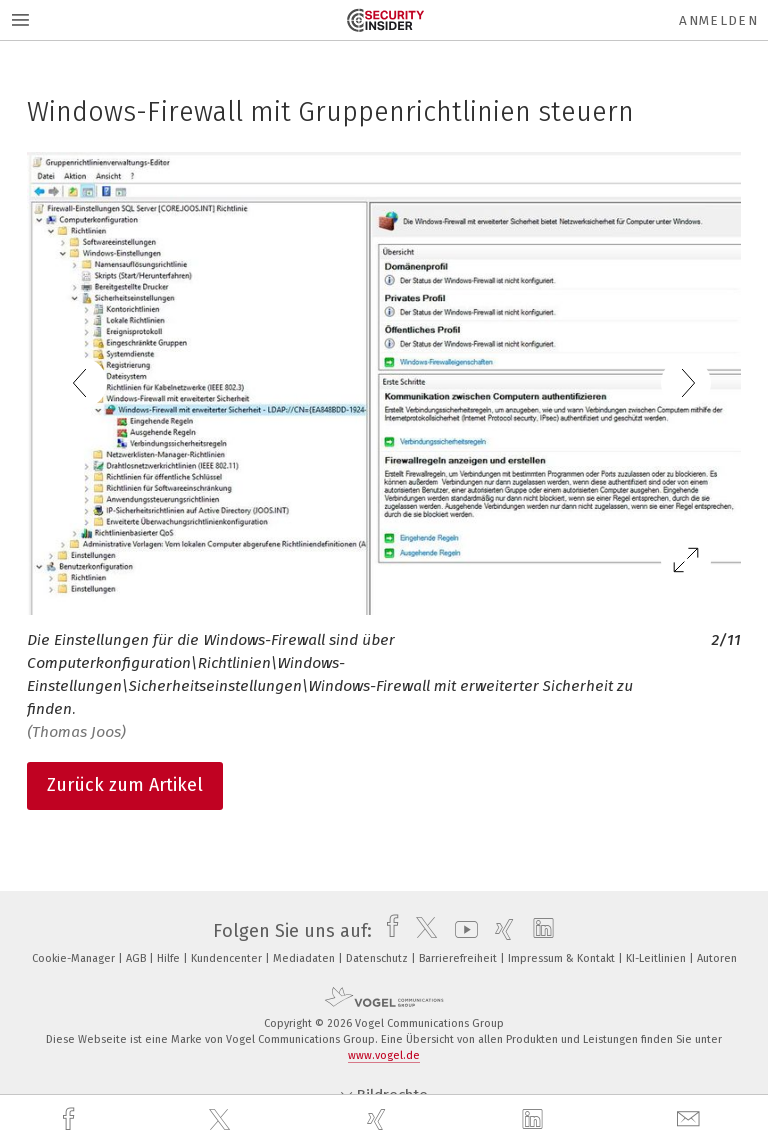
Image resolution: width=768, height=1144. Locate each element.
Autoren (717, 958)
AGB (137, 958)
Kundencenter (228, 958)
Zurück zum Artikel (125, 785)
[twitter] (222, 1120)
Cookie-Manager (75, 958)
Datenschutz (378, 958)
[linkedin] (535, 1120)
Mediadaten (305, 958)
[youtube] (461, 931)
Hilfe (170, 958)
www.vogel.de (384, 1055)
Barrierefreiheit (459, 958)
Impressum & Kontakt (563, 958)
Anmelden (718, 20)
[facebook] (71, 1119)
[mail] (691, 1119)
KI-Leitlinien (657, 958)
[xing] (379, 1119)
